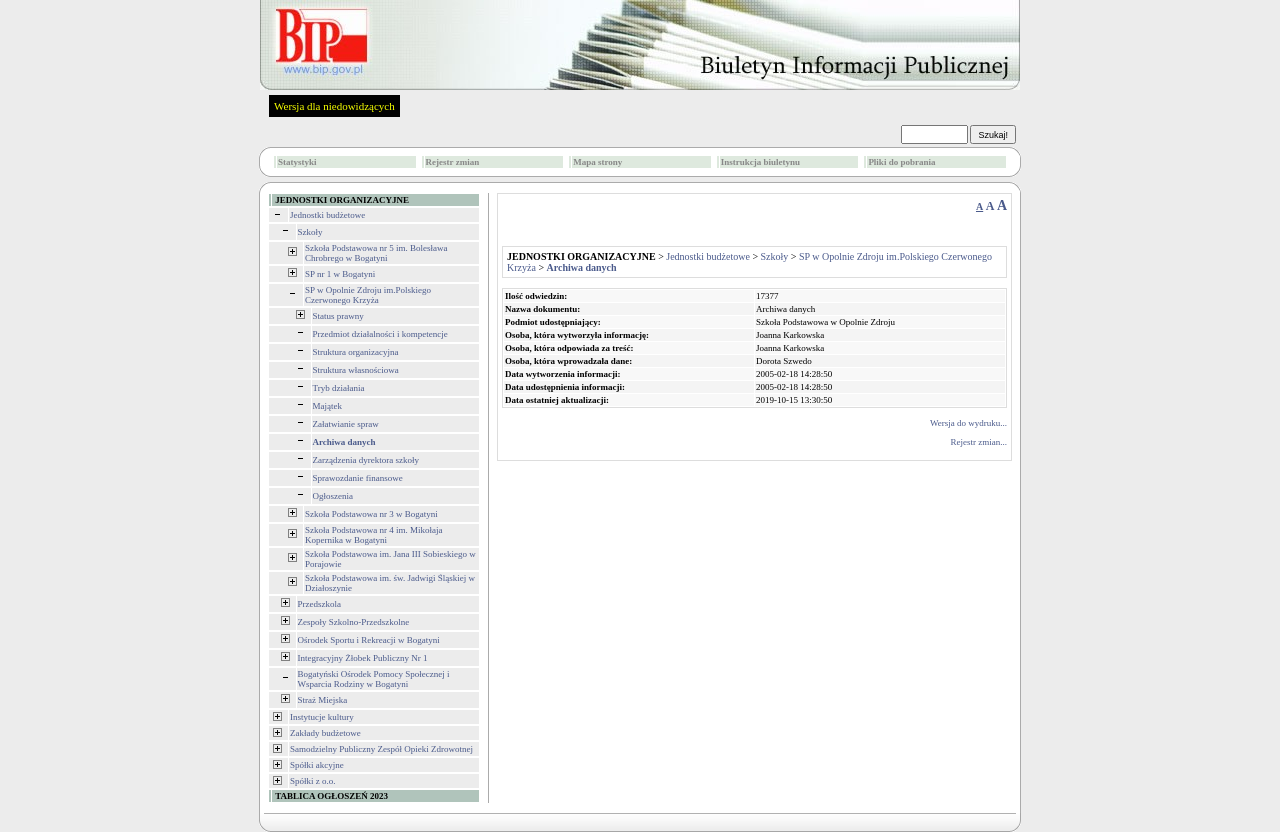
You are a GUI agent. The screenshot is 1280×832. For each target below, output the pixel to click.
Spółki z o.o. (313, 781)
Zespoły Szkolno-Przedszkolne (354, 622)
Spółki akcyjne (317, 765)
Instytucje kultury (322, 717)
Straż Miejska (323, 700)
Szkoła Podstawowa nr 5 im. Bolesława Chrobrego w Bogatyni (376, 253)
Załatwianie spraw (346, 424)
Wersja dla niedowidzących (334, 106)
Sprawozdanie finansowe (358, 478)
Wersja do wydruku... (968, 423)
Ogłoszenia (333, 496)
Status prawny (338, 316)
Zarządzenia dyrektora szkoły (366, 460)
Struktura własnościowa (356, 370)
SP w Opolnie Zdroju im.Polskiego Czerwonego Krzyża (368, 295)
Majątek (328, 406)
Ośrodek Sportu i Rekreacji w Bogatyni (369, 640)
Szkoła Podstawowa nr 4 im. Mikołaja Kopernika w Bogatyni (373, 535)
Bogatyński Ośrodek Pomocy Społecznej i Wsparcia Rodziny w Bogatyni (374, 679)
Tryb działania (339, 388)
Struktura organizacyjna (356, 352)
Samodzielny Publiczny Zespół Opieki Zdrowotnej (381, 749)
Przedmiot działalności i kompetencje (380, 334)
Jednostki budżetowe (327, 215)
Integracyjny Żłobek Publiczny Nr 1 (363, 658)
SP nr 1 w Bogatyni (340, 274)
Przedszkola (319, 604)
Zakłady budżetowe (325, 733)
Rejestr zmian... (979, 442)
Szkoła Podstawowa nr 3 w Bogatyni (371, 514)
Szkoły (310, 232)
